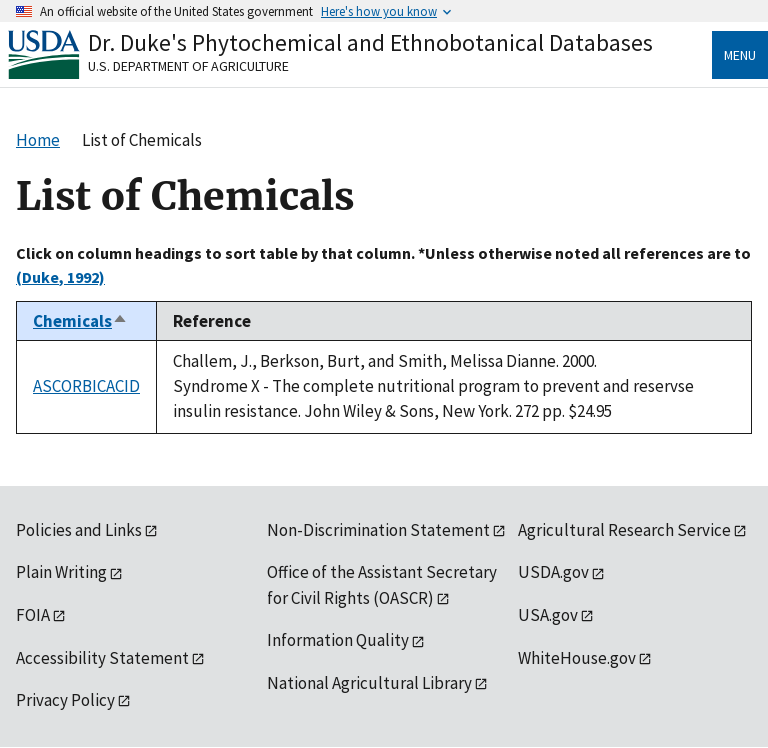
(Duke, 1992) (60, 277)
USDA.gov (553, 572)
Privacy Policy (65, 700)
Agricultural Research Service (624, 530)
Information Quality (338, 640)
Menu (740, 55)
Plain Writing (61, 572)
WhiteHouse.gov (577, 658)
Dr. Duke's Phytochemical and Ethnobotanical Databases (370, 42)
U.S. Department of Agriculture (188, 66)
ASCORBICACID (86, 386)
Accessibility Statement (102, 658)
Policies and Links (79, 530)
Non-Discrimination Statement (378, 530)
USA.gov (548, 615)
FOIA (33, 615)
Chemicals (80, 321)
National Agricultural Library (369, 683)
